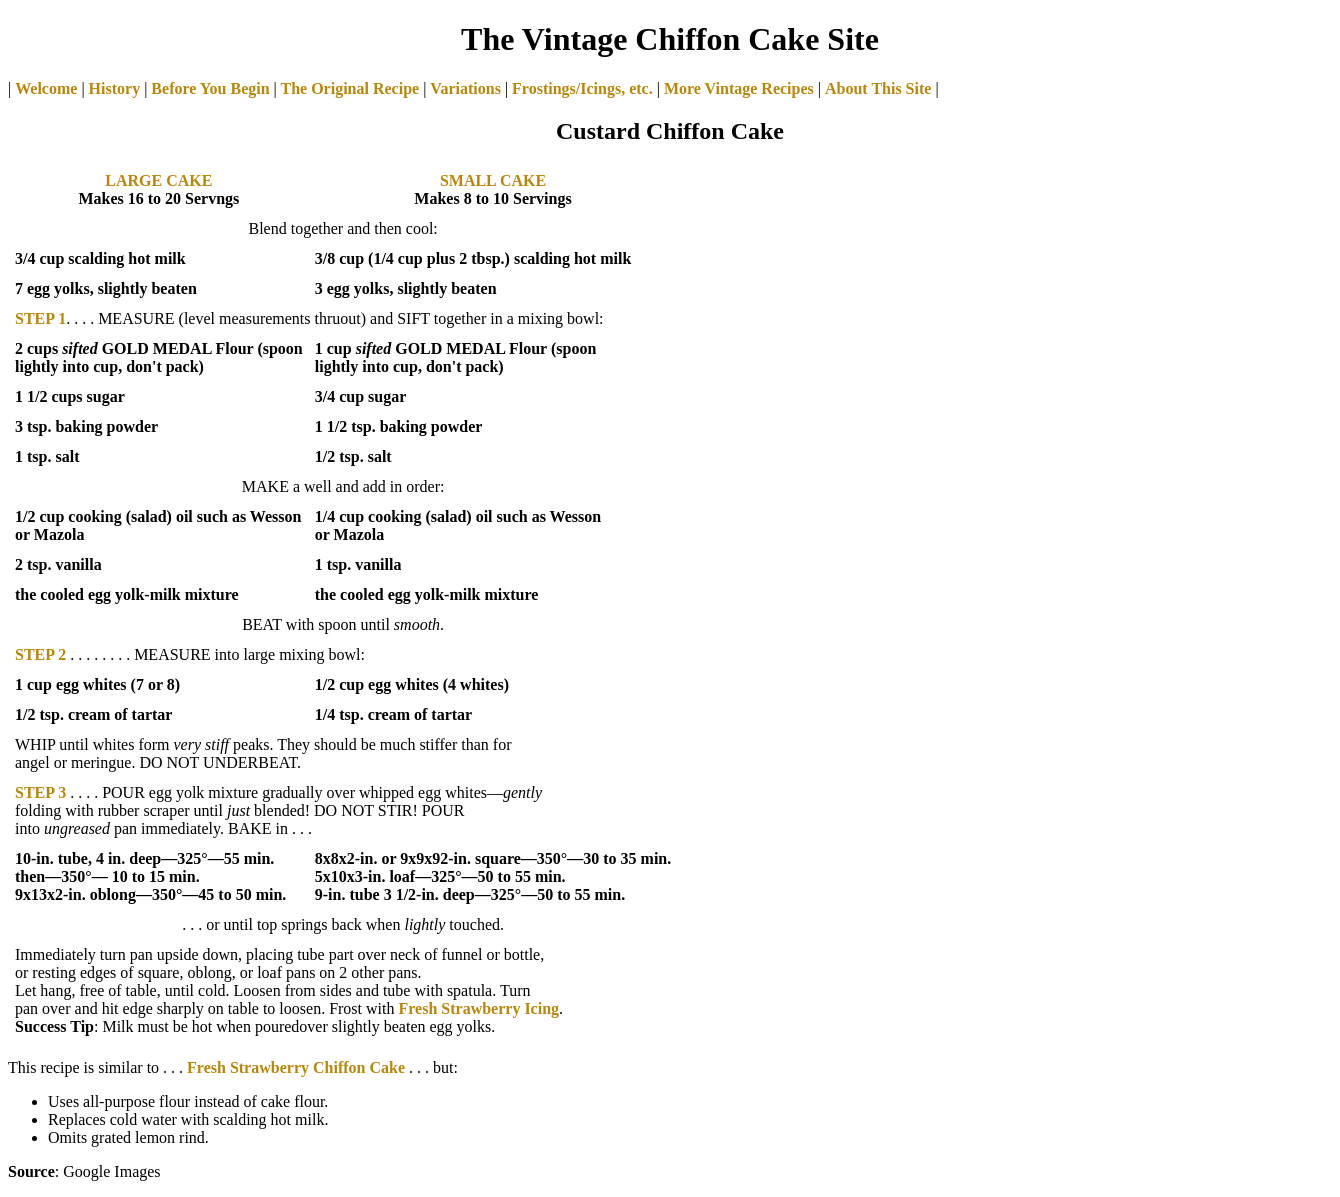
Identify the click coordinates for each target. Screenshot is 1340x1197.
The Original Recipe (348, 88)
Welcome (46, 88)
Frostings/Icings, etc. (582, 88)
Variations (465, 88)
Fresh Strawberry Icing (478, 1008)
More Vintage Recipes (739, 88)
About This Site (878, 88)
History (115, 88)
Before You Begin (210, 88)
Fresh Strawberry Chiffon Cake (296, 1067)
